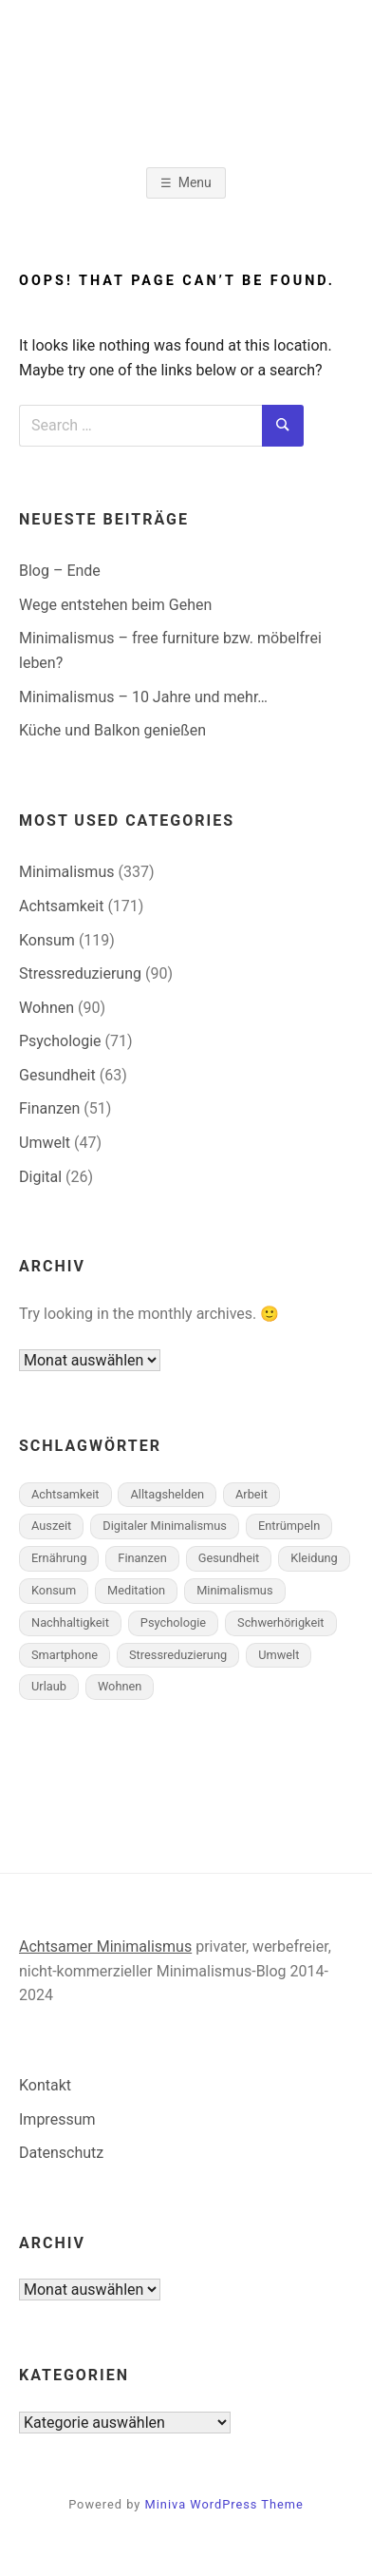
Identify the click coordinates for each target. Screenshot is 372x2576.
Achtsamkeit (61, 906)
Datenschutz (61, 2153)
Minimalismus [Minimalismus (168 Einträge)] (234, 1590)
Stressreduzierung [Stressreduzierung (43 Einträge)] (178, 1655)
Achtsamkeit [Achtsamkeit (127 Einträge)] (65, 1494)
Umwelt (44, 1143)
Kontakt (45, 2085)
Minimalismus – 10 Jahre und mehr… (143, 697)
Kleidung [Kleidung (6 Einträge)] (314, 1558)
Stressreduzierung (80, 973)
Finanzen (49, 1108)
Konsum (47, 940)
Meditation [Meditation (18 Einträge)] (136, 1590)
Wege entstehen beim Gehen (115, 605)
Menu (195, 182)
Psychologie (60, 1041)
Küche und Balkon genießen (112, 730)
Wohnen (46, 1008)
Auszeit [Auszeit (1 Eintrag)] (51, 1525)
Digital (40, 1177)
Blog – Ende (60, 571)
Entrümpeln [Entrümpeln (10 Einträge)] (289, 1525)
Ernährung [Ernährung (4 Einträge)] (58, 1558)
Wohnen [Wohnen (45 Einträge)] (119, 1686)
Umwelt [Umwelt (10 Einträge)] (278, 1655)
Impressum (57, 2119)
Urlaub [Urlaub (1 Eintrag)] (48, 1686)
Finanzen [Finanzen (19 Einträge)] (142, 1558)
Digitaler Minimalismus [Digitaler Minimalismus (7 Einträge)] (164, 1525)
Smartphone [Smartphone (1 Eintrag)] (64, 1655)
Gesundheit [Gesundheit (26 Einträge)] (229, 1558)
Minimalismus (66, 872)
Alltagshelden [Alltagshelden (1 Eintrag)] (167, 1494)
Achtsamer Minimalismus (105, 1946)
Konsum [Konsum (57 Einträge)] (53, 1590)
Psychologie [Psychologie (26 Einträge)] (173, 1622)
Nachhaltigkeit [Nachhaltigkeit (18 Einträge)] (70, 1622)
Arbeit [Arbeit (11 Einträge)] (251, 1494)
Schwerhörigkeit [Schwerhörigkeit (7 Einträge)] (281, 1622)
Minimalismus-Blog (185, 91)
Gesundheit (57, 1075)
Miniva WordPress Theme (224, 2504)
